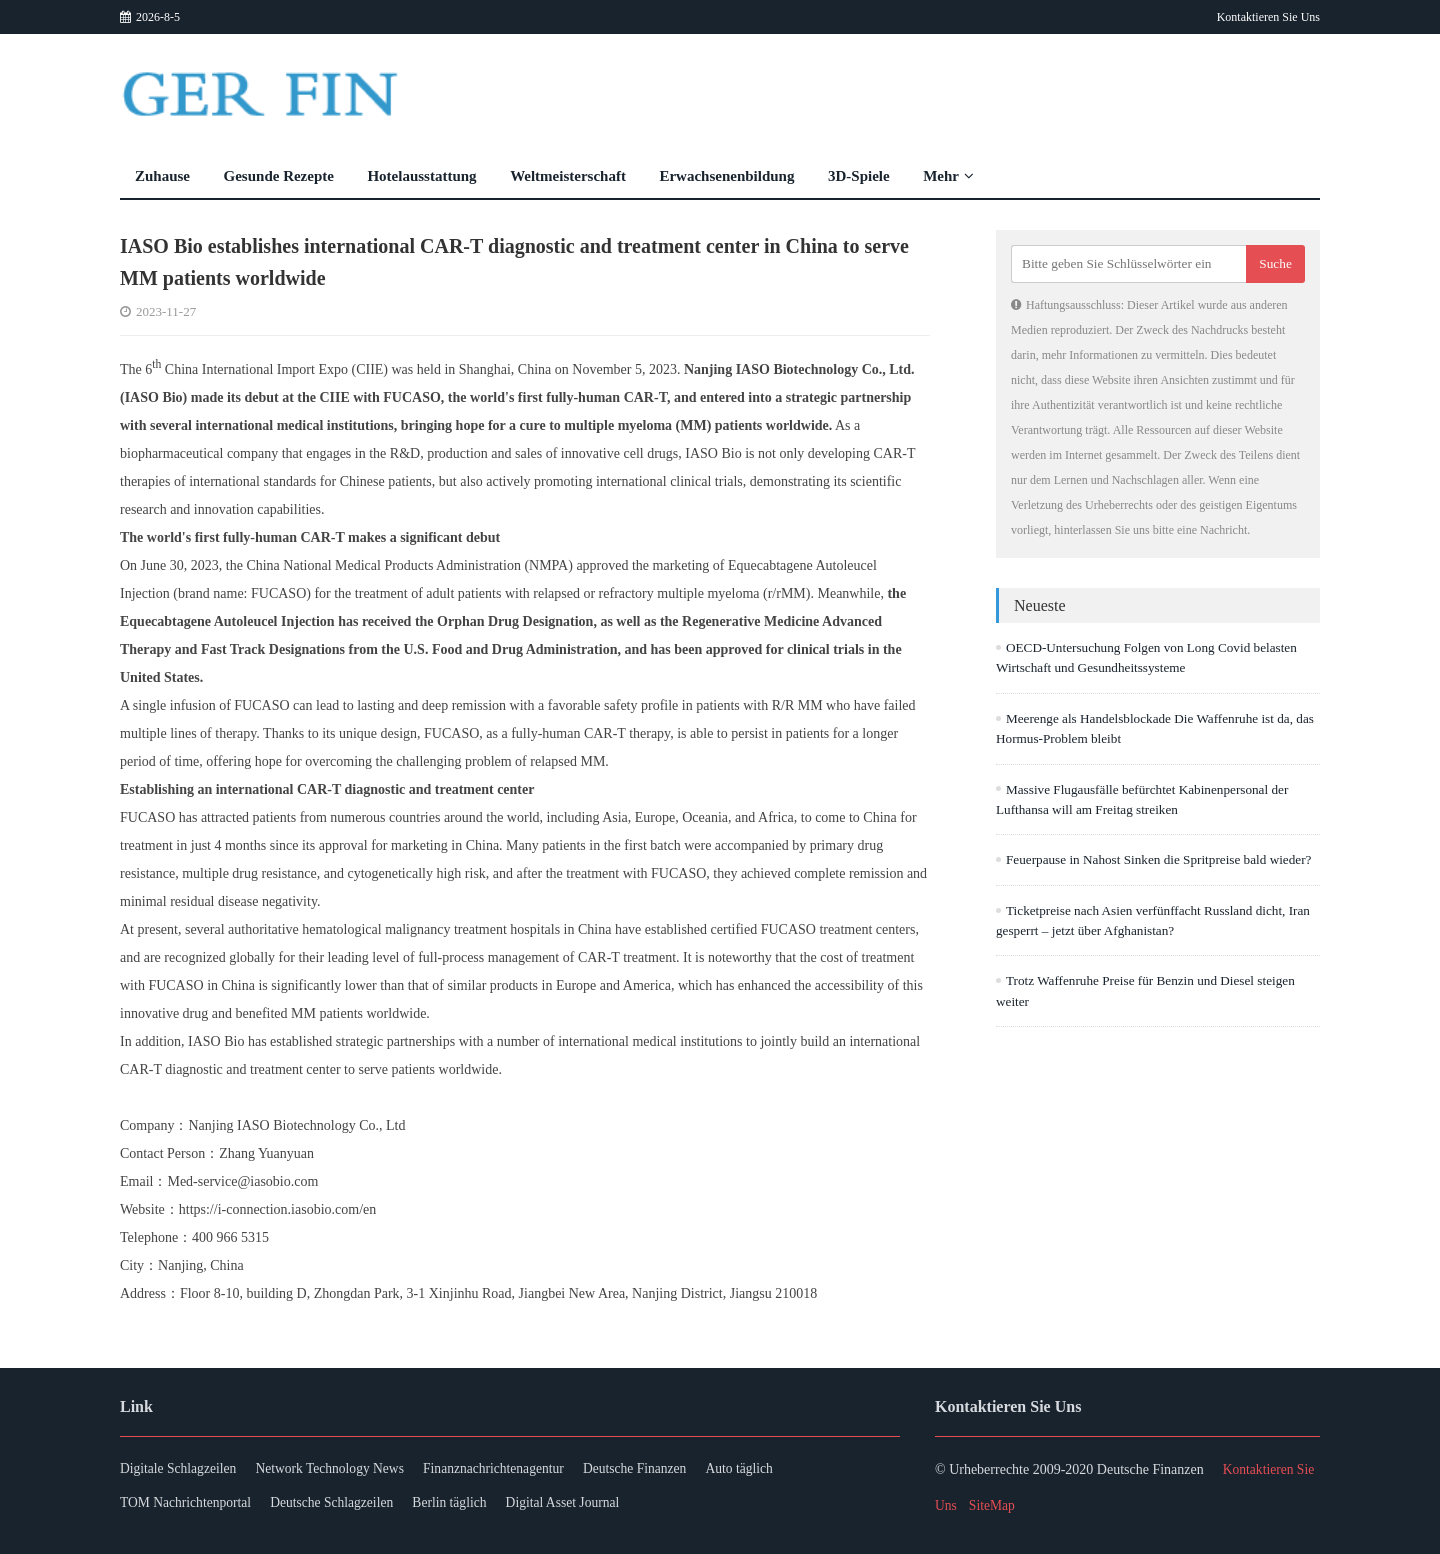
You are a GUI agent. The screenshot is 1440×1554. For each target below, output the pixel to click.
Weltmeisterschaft (568, 176)
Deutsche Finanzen (663, 1469)
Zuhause (162, 176)
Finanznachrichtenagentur (513, 1469)
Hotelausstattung (421, 176)
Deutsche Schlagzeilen (342, 1505)
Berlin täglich (468, 1505)
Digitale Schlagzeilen (180, 1469)
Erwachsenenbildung (726, 176)
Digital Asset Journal (588, 1505)
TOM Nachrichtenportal (187, 1505)
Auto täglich (775, 1469)
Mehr (948, 176)
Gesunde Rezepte (279, 176)
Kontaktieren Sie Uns (1268, 17)
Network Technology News (341, 1469)
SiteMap (993, 1505)
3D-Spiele (859, 176)
